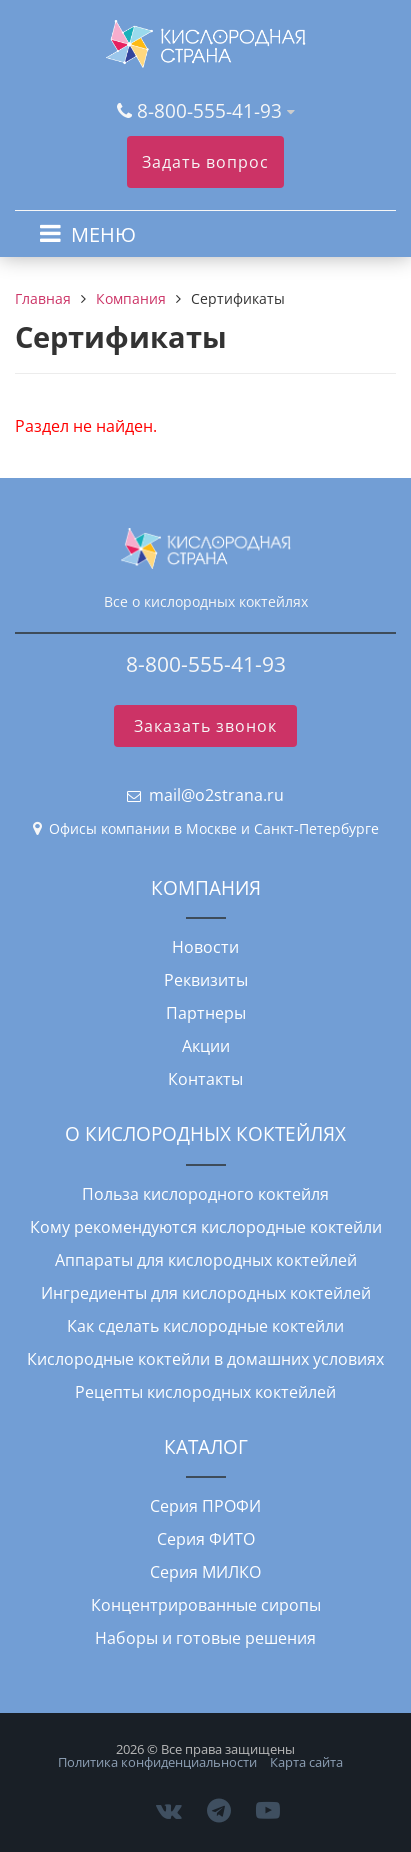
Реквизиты (206, 980)
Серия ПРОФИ (205, 1506)
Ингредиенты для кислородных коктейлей (206, 1293)
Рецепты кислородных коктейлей (205, 1392)
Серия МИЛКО (205, 1572)
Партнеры (206, 1013)
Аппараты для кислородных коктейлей (206, 1260)
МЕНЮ (103, 234)
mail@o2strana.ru (216, 795)
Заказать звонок (205, 726)
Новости (205, 947)
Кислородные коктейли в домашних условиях (205, 1359)
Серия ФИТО (206, 1539)
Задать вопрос (205, 162)
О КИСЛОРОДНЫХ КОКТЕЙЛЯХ (205, 1133)
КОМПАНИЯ (206, 887)
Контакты (205, 1079)
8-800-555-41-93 (209, 110)
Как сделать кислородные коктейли (205, 1326)
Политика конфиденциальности (157, 1762)
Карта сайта (306, 1762)
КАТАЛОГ (206, 1446)
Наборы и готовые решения (205, 1638)
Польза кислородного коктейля (205, 1194)
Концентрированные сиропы (206, 1605)
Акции (206, 1046)
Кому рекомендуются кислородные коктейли (206, 1227)
